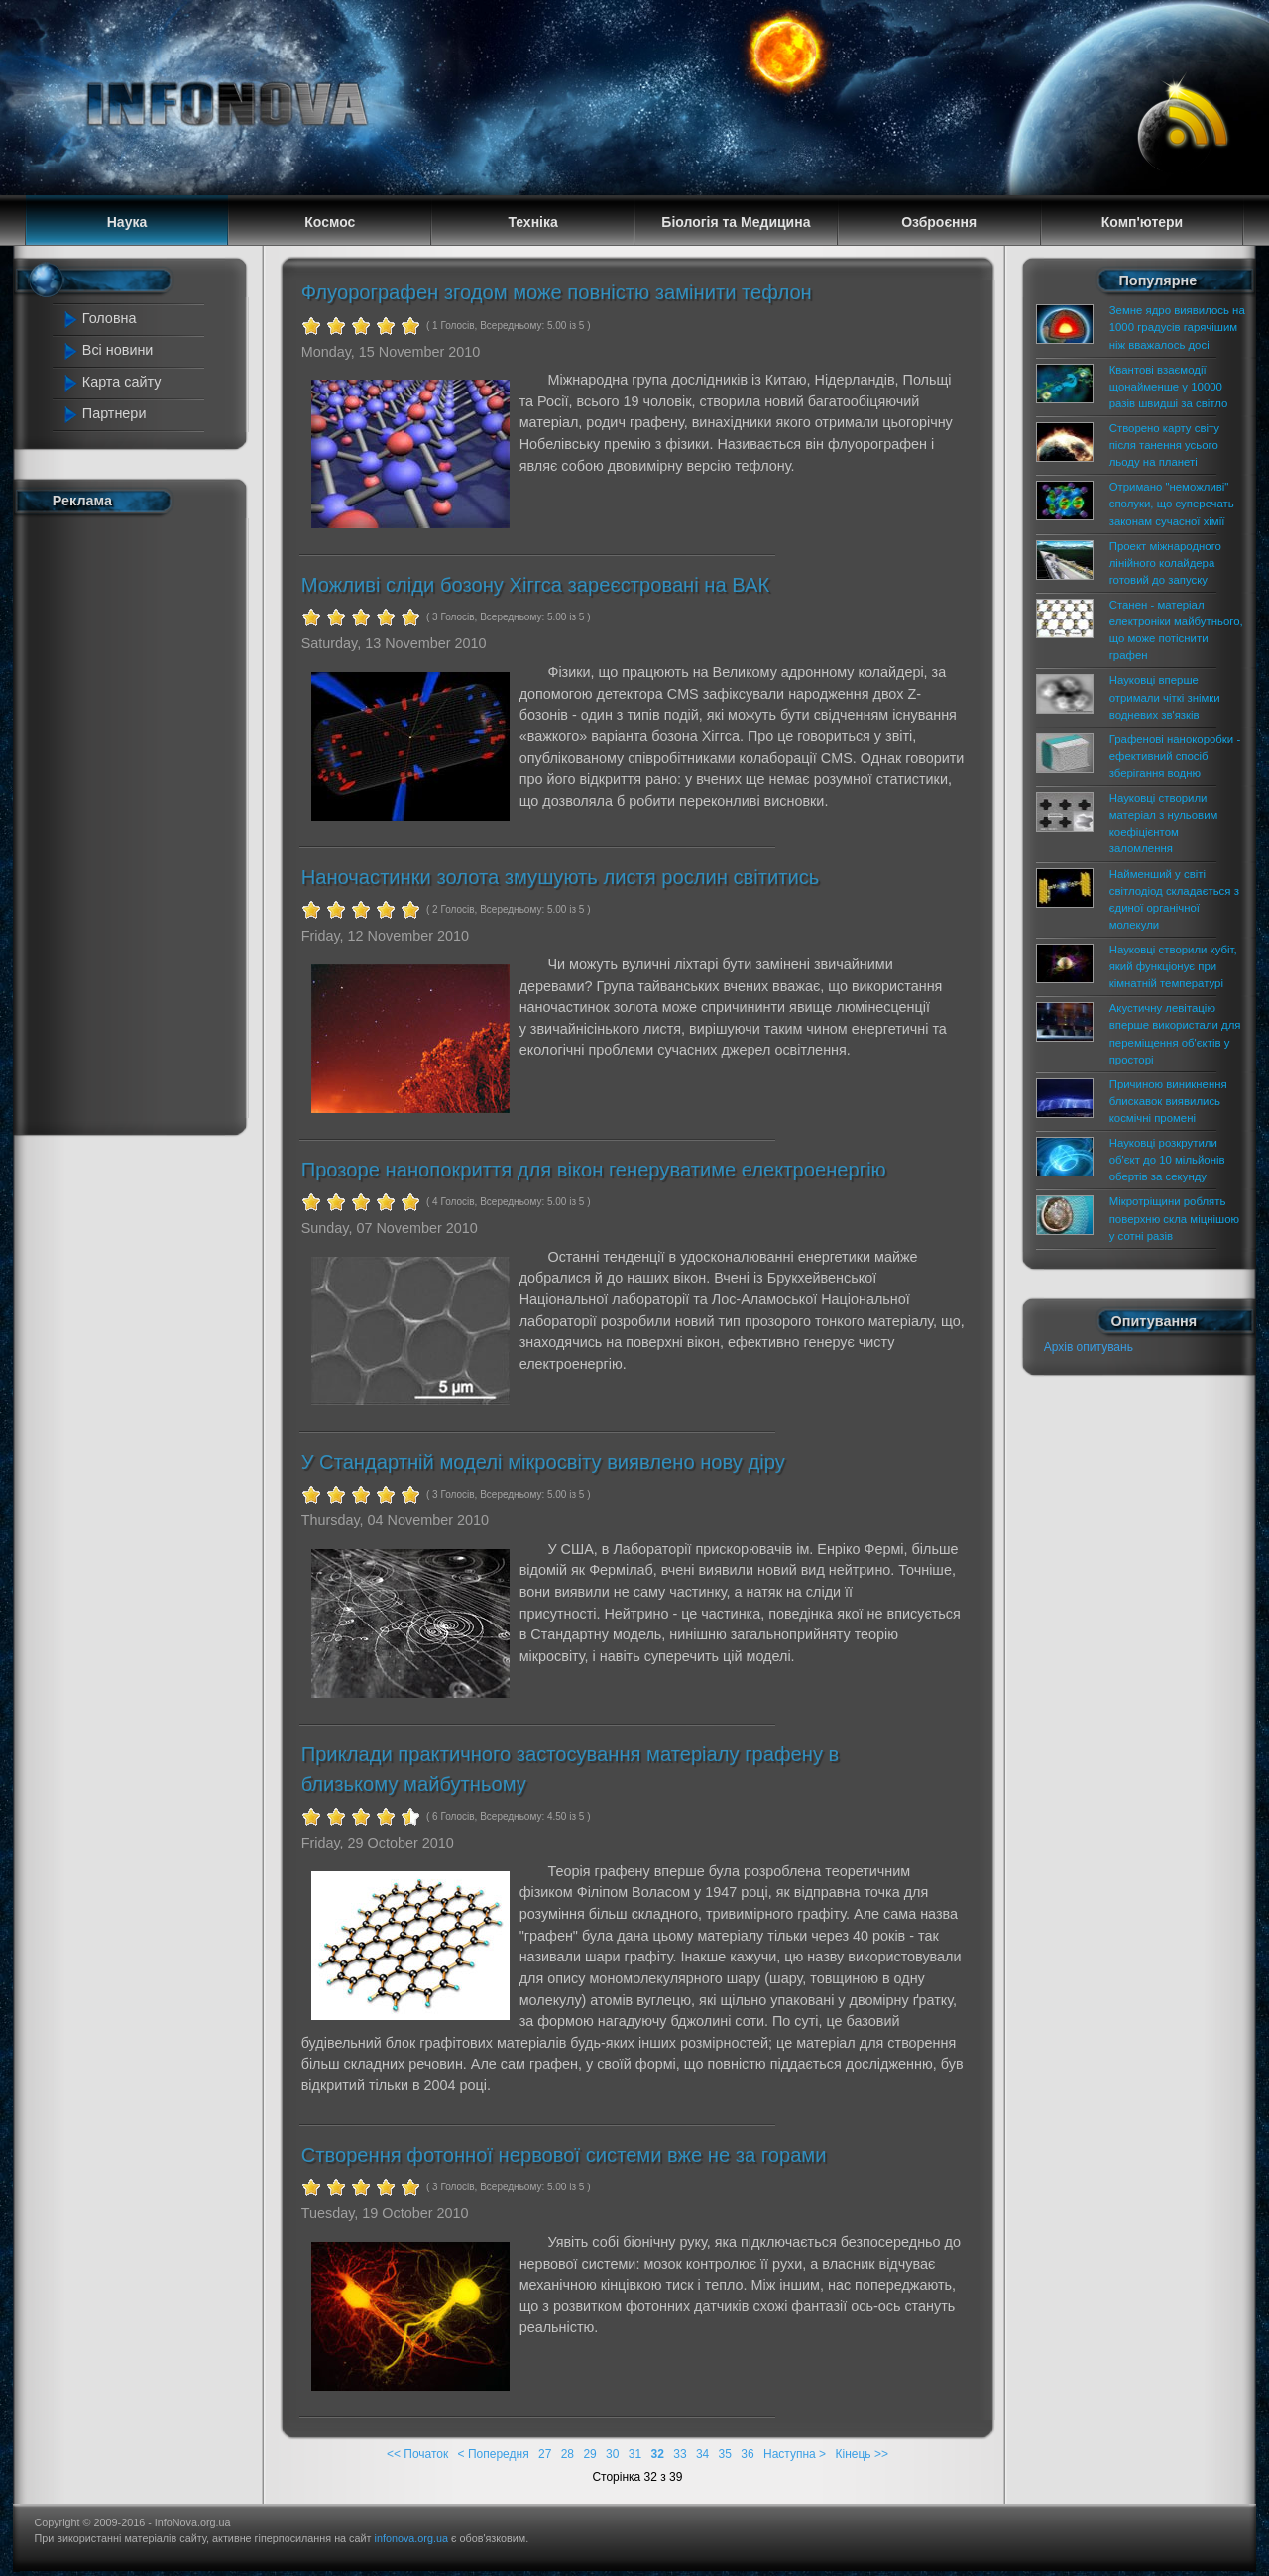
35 (725, 2454)
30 (612, 2454)
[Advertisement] (140, 820)
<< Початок (417, 2454)
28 (567, 2454)
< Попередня (493, 2454)
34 (702, 2454)
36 (747, 2454)
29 (589, 2454)
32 (657, 2454)
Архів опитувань (1088, 1347)
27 (544, 2454)
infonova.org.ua (411, 2538)
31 (635, 2454)
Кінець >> (861, 2454)
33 (679, 2454)
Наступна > (794, 2454)
